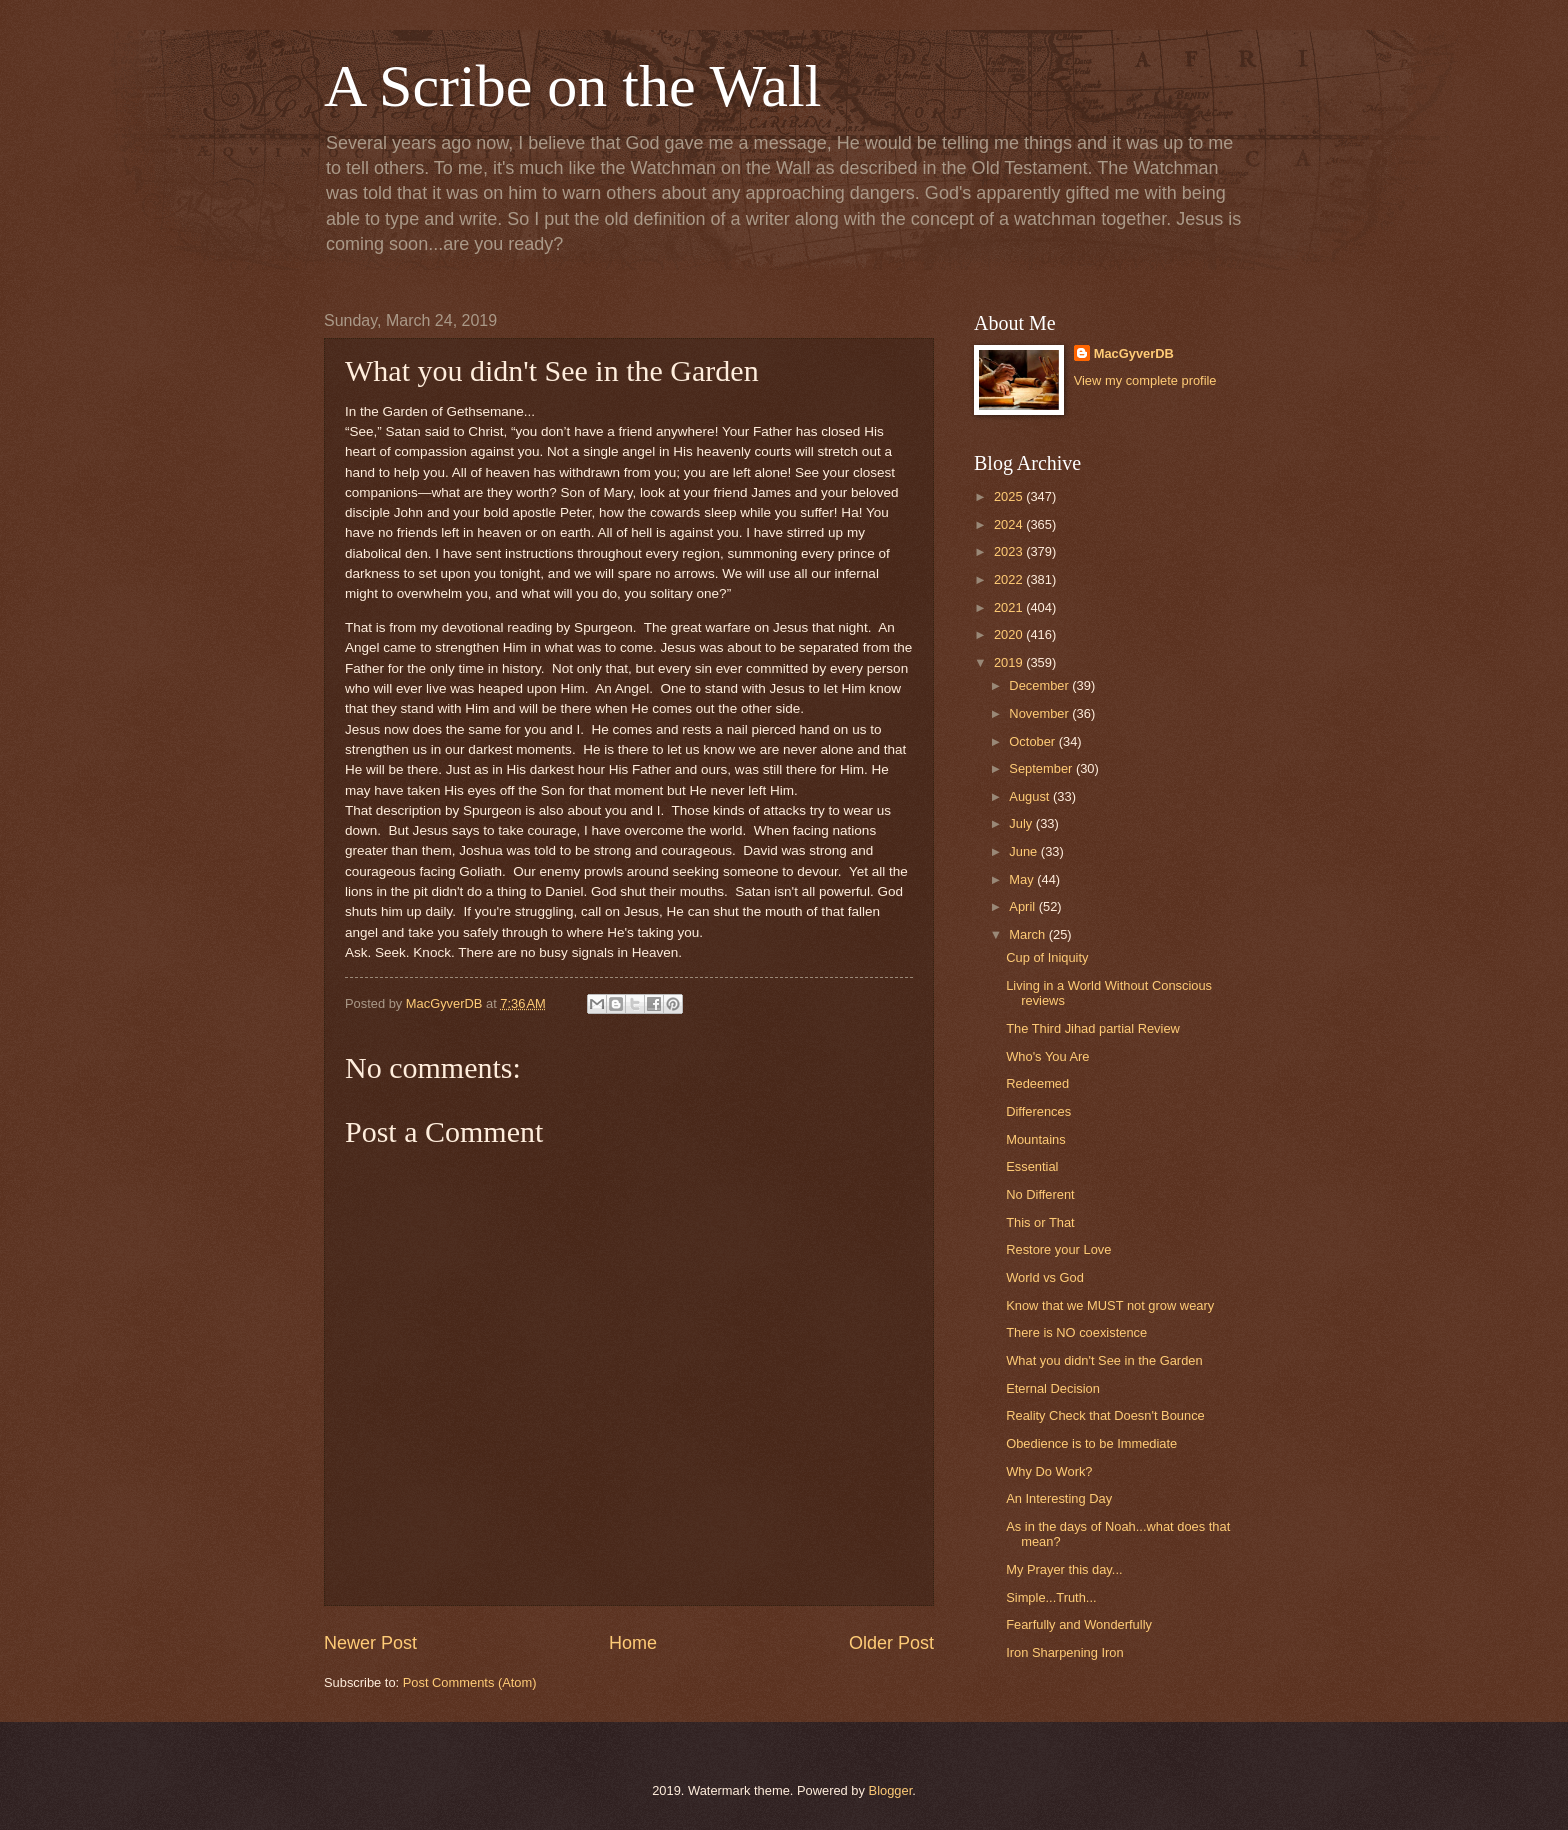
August (1031, 796)
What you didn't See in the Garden (1104, 1360)
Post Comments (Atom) (470, 1682)
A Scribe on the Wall (572, 86)
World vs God (1045, 1277)
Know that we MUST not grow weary (1110, 1305)
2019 (1010, 662)
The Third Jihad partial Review (1093, 1028)
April (1023, 906)
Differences (1038, 1111)
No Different (1040, 1194)
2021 (1010, 607)
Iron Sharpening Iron (1064, 1652)
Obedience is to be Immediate (1091, 1443)
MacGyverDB (1134, 353)
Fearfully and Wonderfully (1079, 1624)
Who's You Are (1047, 1056)
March (1028, 934)
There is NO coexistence (1076, 1332)
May (1023, 879)
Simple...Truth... (1051, 1597)
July (1022, 823)
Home (633, 1643)
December (1040, 685)
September (1042, 768)
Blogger (891, 1790)
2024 (1010, 524)
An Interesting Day (1059, 1498)
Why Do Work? (1049, 1471)
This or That (1040, 1222)
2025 (1010, 496)
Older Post (891, 1643)
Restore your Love (1058, 1249)
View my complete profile (1145, 380)
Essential (1032, 1166)
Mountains (1035, 1139)
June (1025, 851)
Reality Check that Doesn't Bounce (1105, 1415)
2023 (1010, 551)
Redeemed (1037, 1083)
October (1033, 741)
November (1040, 713)
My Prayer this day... (1064, 1569)
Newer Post (370, 1643)
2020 (1010, 634)
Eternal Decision (1053, 1388)
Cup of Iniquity (1047, 957)
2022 (1010, 579)
